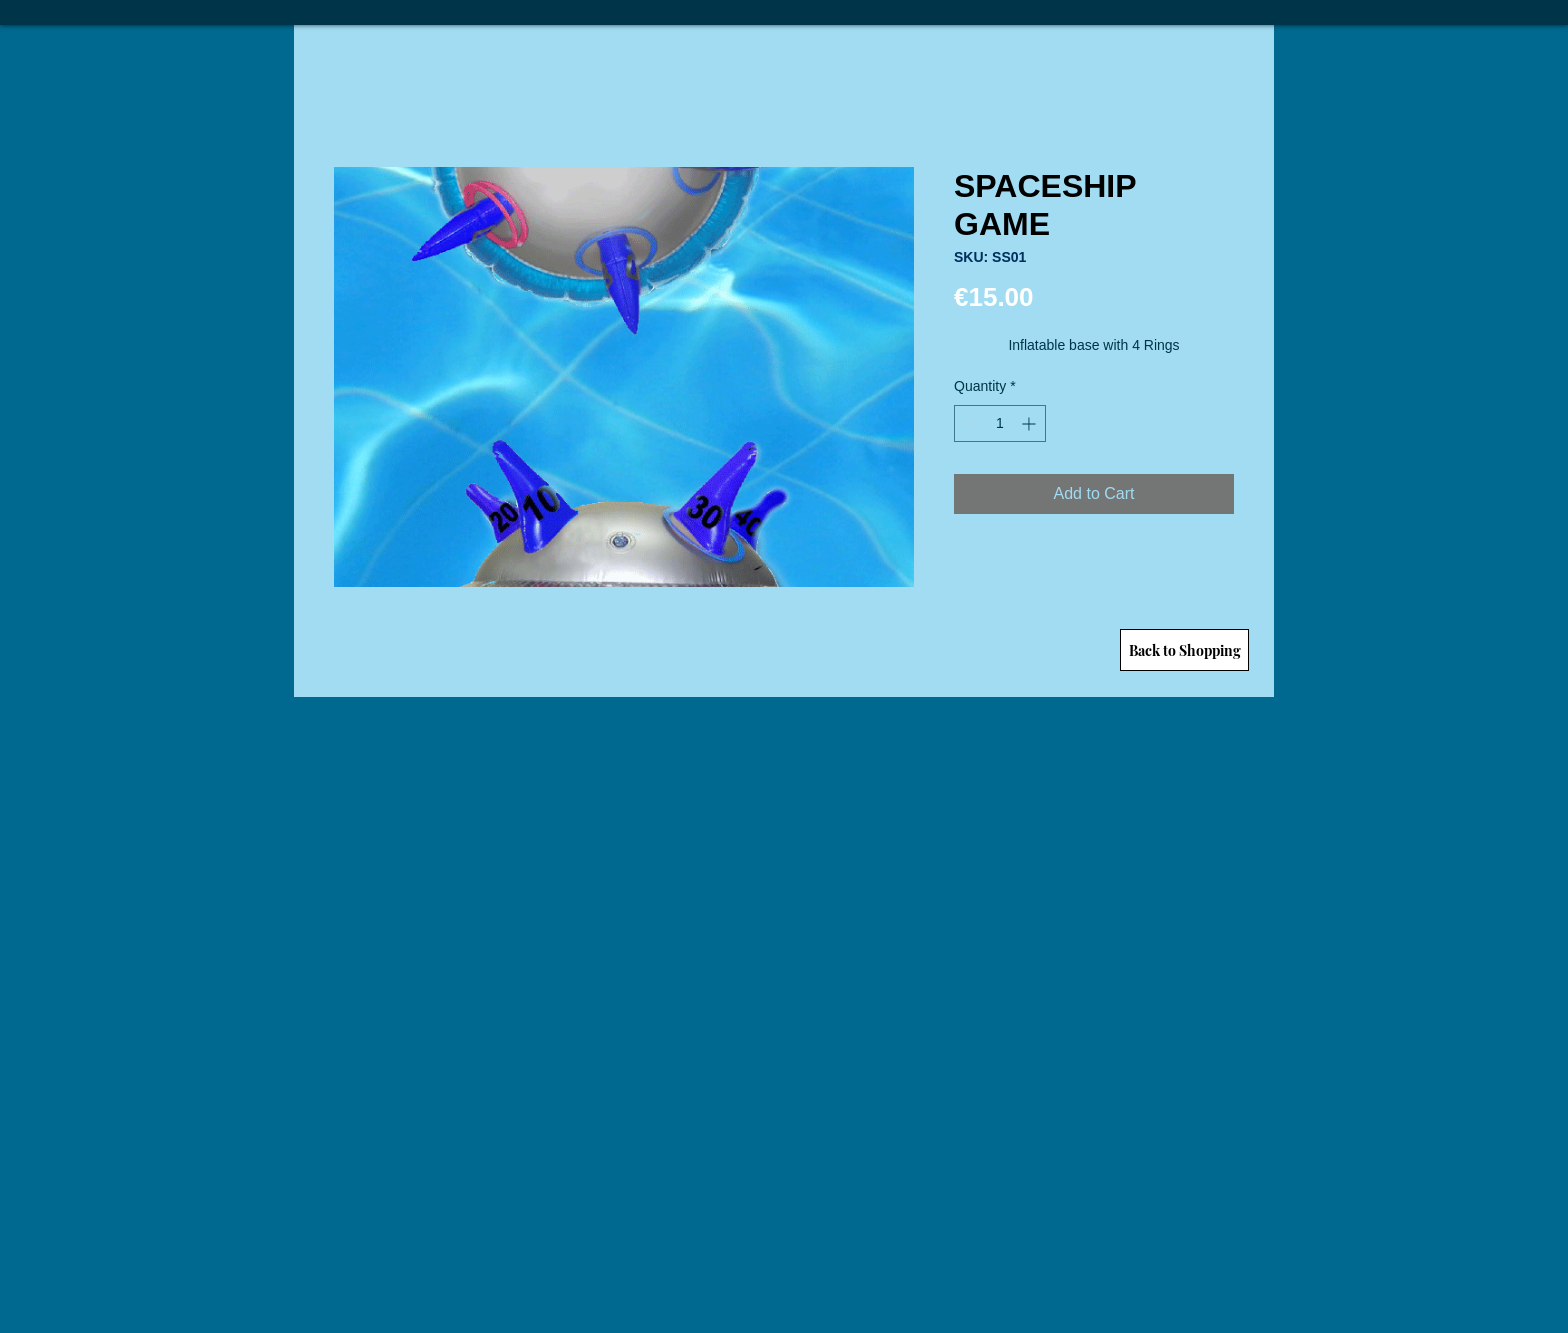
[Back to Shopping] (1184, 650)
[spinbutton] (1000, 423)
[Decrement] (969, 423)
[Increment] (1030, 423)
